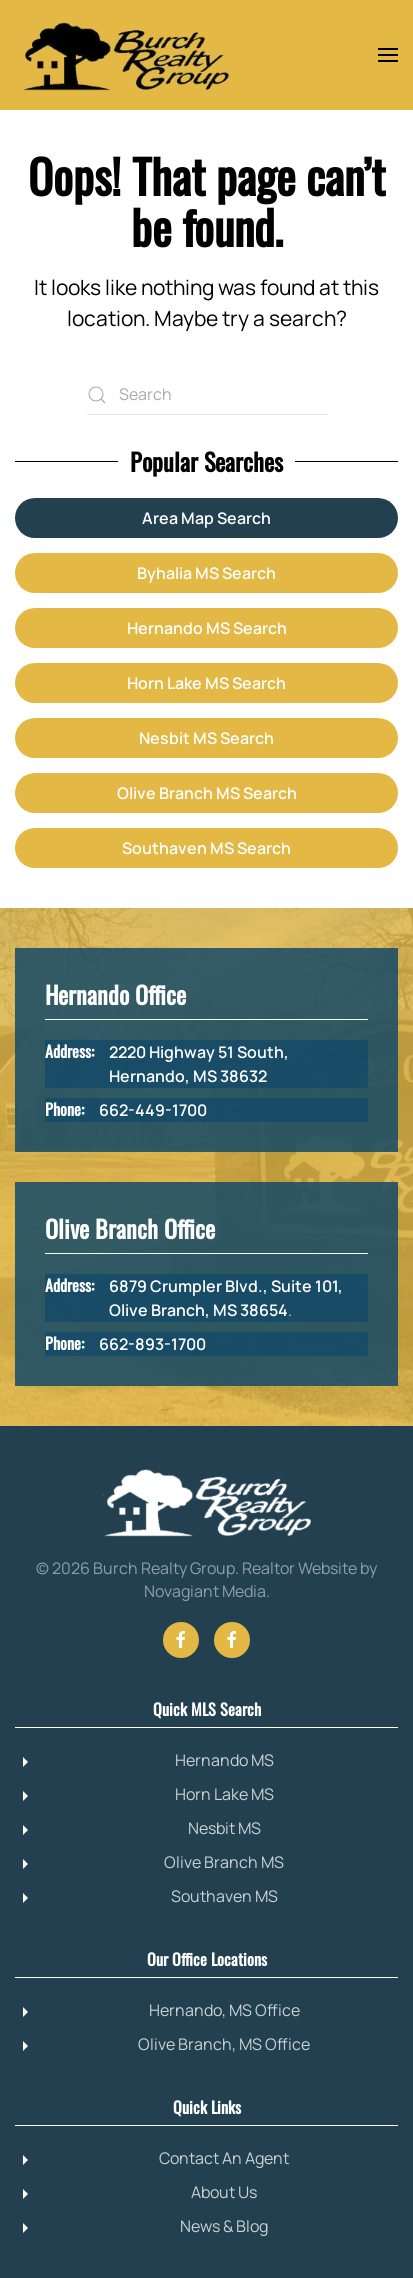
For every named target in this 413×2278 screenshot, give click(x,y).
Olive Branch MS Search (207, 793)
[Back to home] (125, 55)
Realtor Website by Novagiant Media (261, 1579)
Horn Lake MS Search (206, 683)
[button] (388, 55)
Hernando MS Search (207, 628)
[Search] (207, 395)
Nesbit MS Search (206, 738)
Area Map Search (206, 518)
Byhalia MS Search (206, 573)
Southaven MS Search (206, 848)
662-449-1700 (153, 1110)
